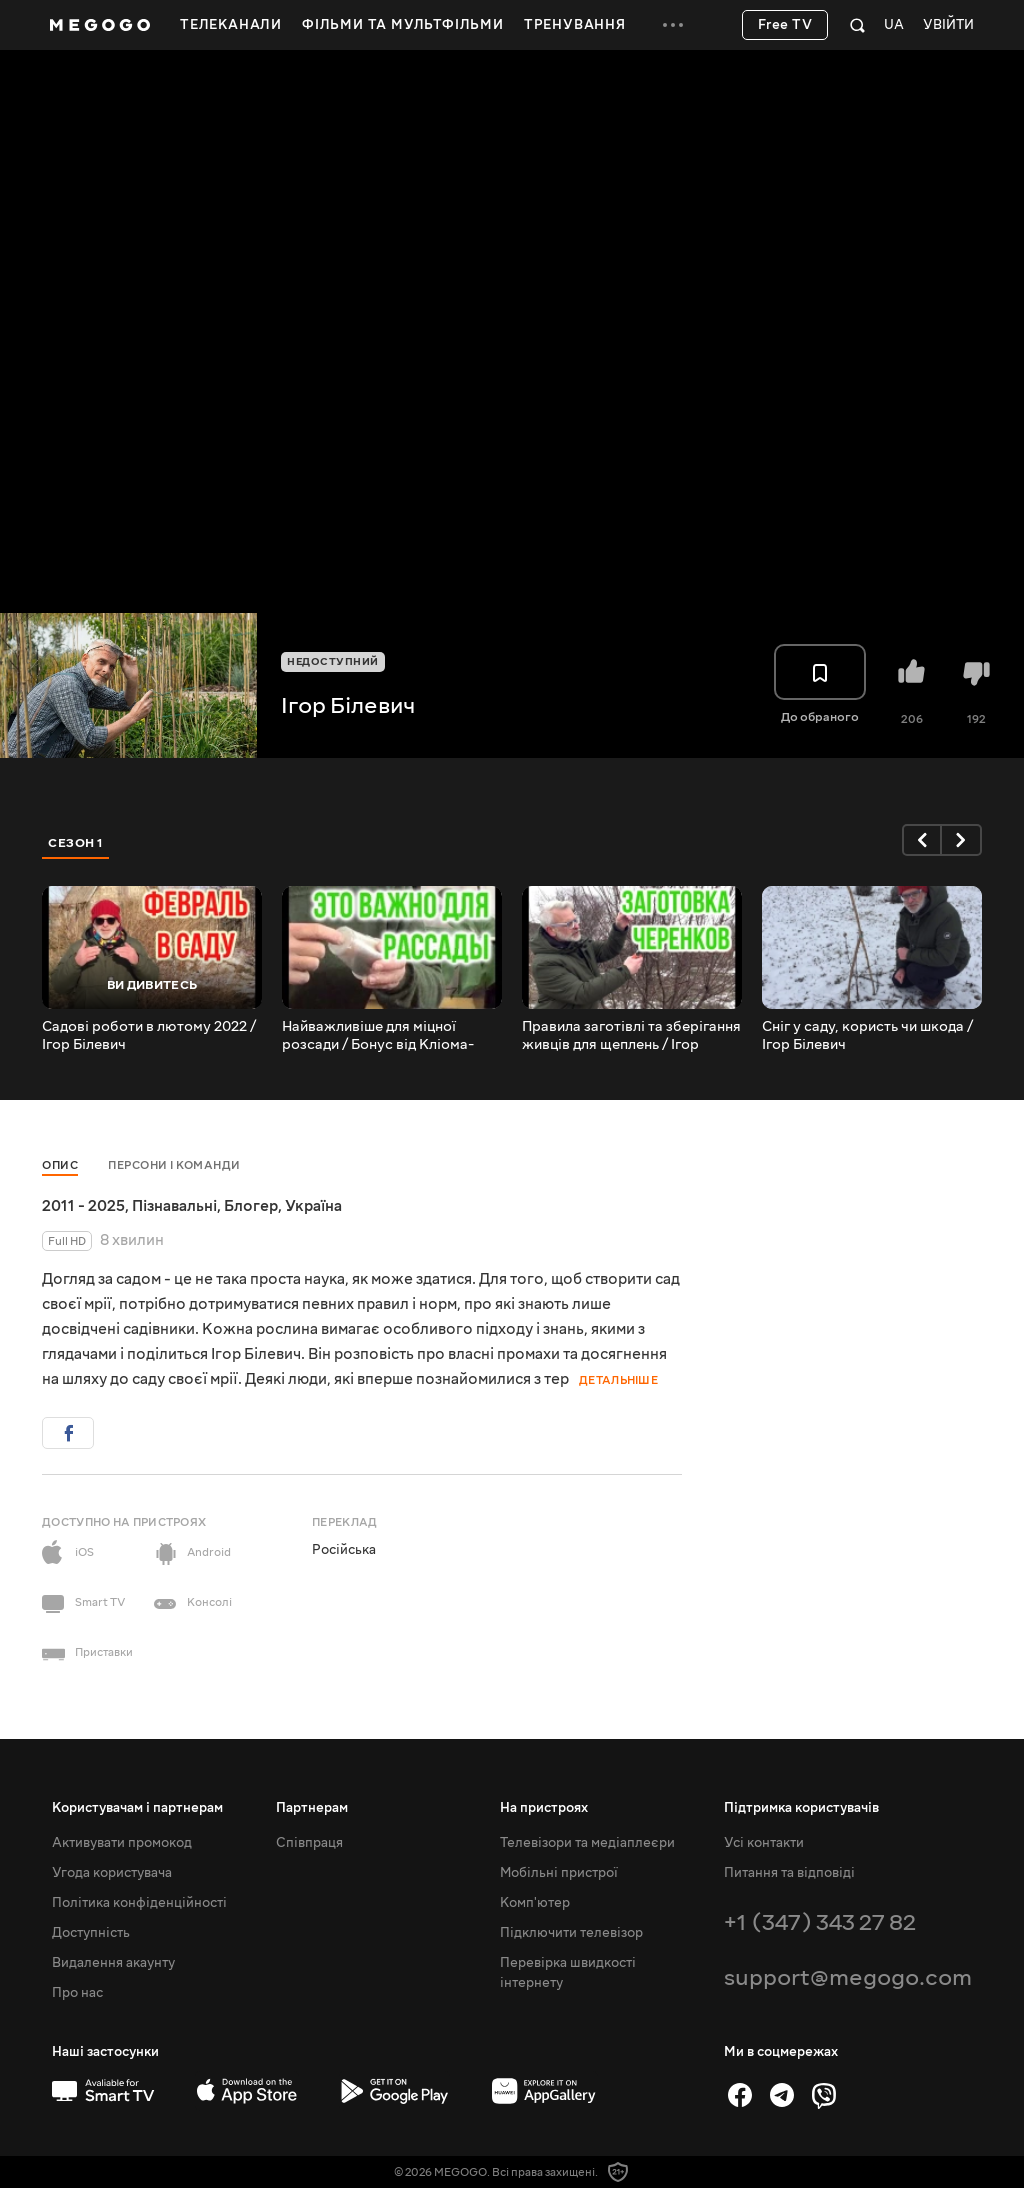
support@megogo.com (848, 1977)
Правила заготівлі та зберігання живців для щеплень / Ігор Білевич (631, 1036)
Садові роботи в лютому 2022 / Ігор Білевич (149, 1036)
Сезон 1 (76, 843)
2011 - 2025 (83, 1206)
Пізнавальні (174, 1206)
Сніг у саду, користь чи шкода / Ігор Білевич (867, 1036)
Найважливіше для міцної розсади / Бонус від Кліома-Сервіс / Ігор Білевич (378, 1036)
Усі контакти (764, 1843)
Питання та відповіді (789, 1873)
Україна (313, 1206)
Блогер (251, 1206)
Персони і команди (174, 1165)
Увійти (948, 25)
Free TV (785, 25)
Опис (60, 1165)
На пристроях (544, 1808)
